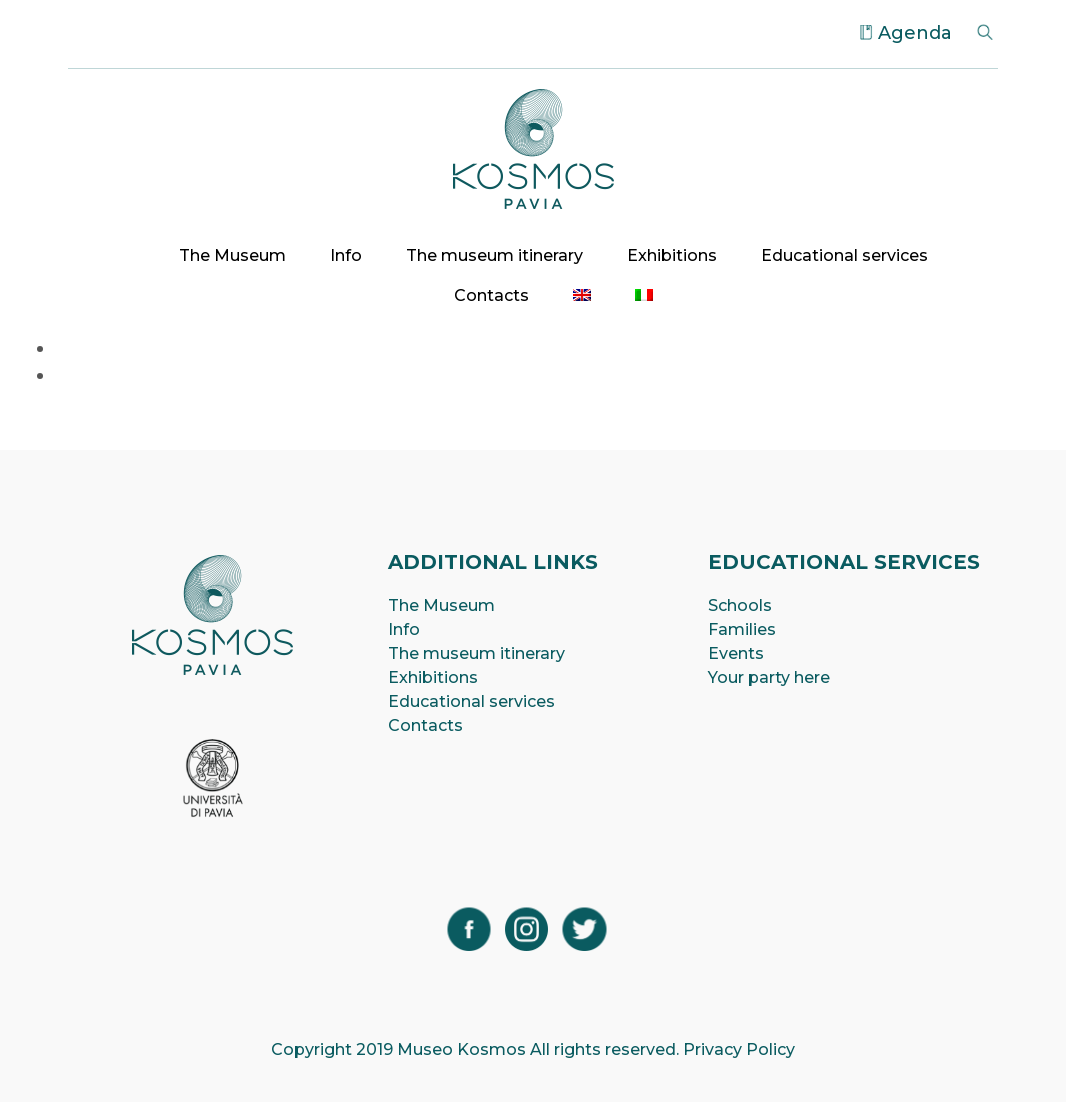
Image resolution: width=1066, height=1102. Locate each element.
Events (736, 653)
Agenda (915, 33)
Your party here (769, 677)
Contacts (491, 295)
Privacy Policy (739, 1049)
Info (346, 255)
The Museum (232, 255)
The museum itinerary (494, 255)
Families (742, 629)
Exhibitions (672, 255)
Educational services (844, 255)
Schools (740, 605)
